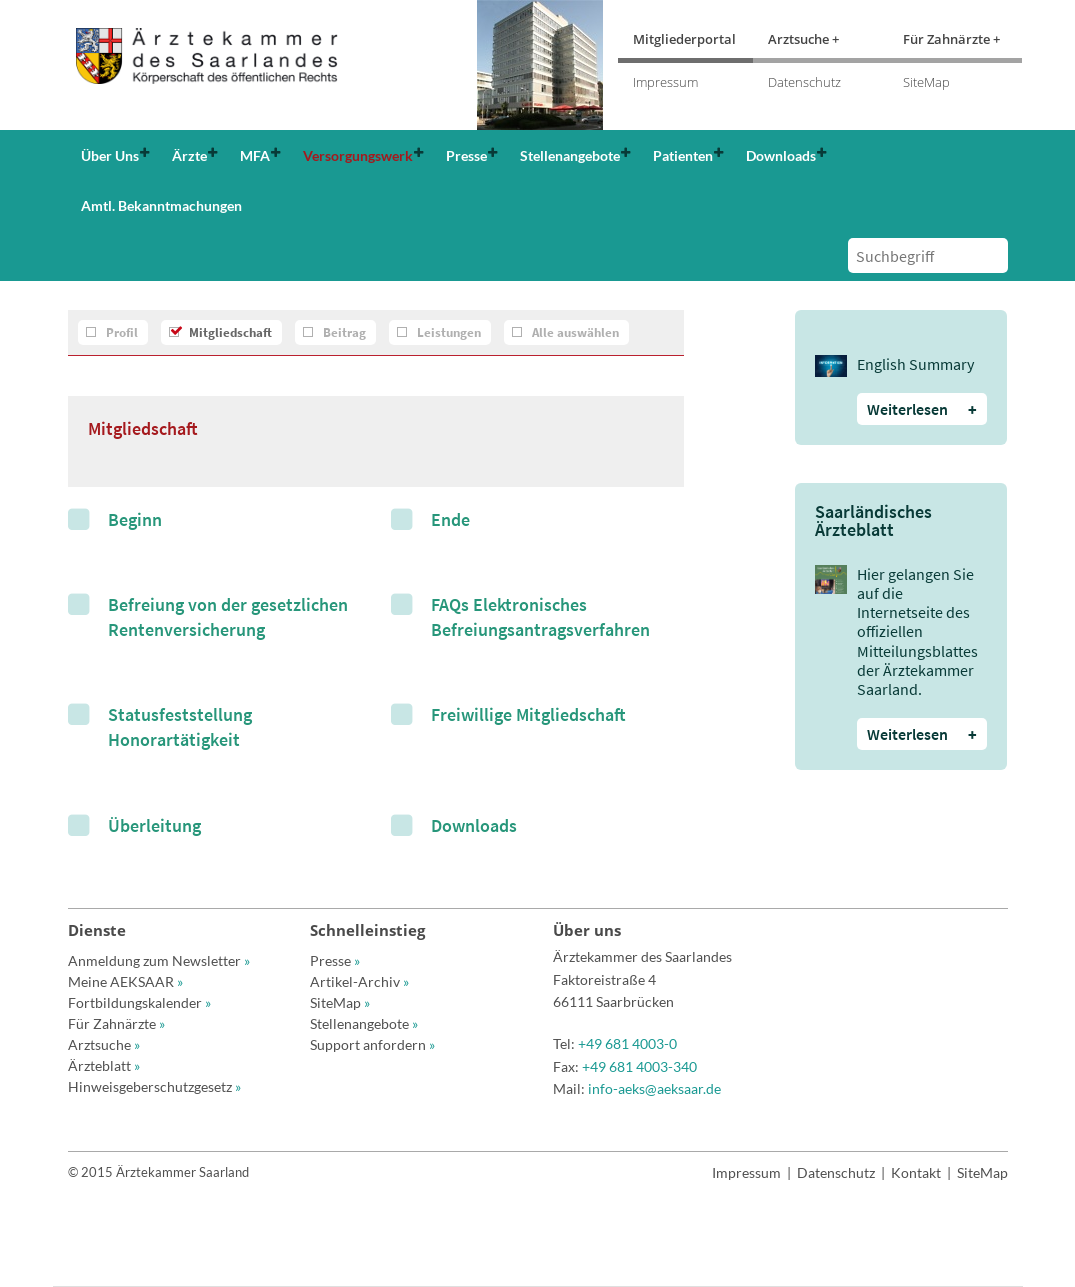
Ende (450, 519)
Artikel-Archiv (359, 981)
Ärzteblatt (104, 1065)
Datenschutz (804, 82)
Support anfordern (372, 1044)
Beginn (135, 519)
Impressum (665, 82)
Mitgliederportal (684, 39)
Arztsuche (104, 1044)
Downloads (474, 825)
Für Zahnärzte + (951, 39)
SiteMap (926, 82)
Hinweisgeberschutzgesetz (154, 1086)
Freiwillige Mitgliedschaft (528, 714)
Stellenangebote (364, 1023)
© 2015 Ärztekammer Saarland (158, 1172)
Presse (335, 960)
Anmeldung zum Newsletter (159, 960)
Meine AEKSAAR (125, 981)
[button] (113, 155)
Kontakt (916, 1172)
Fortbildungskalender (139, 1002)
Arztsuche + (803, 39)
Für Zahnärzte (116, 1023)
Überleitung (154, 825)
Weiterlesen (922, 409)
